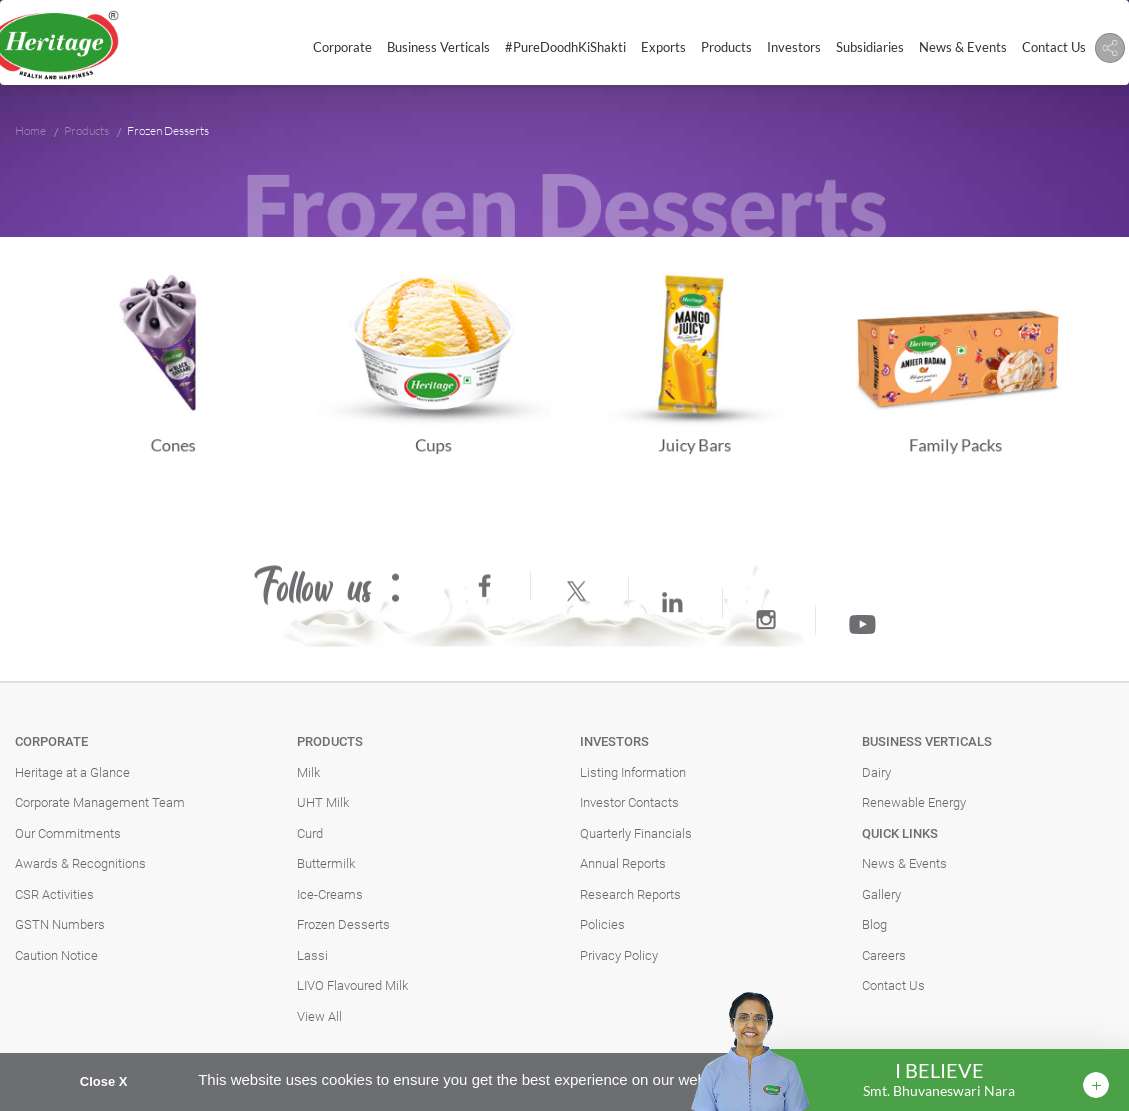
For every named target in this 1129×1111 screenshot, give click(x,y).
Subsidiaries (870, 47)
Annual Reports (623, 863)
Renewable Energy (914, 802)
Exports (663, 47)
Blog (874, 924)
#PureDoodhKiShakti (565, 47)
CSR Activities (54, 894)
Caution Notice (56, 955)
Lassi (312, 955)
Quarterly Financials (636, 833)
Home (30, 130)
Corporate (342, 47)
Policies (602, 924)
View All (319, 1016)
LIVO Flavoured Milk (352, 985)
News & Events (963, 47)
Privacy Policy (619, 955)
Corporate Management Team (100, 802)
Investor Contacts (629, 802)
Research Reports (630, 894)
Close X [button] (104, 1081)
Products (726, 47)
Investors (794, 47)
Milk (308, 772)
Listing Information (633, 772)
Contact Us (1054, 47)
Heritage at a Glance (72, 772)
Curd (310, 833)
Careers (884, 955)
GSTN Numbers (60, 924)
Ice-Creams (330, 894)
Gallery (881, 894)
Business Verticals (438, 47)
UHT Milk (323, 802)
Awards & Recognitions (80, 863)
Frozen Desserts (343, 924)
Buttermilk (326, 863)
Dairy (876, 772)
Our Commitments (68, 833)
